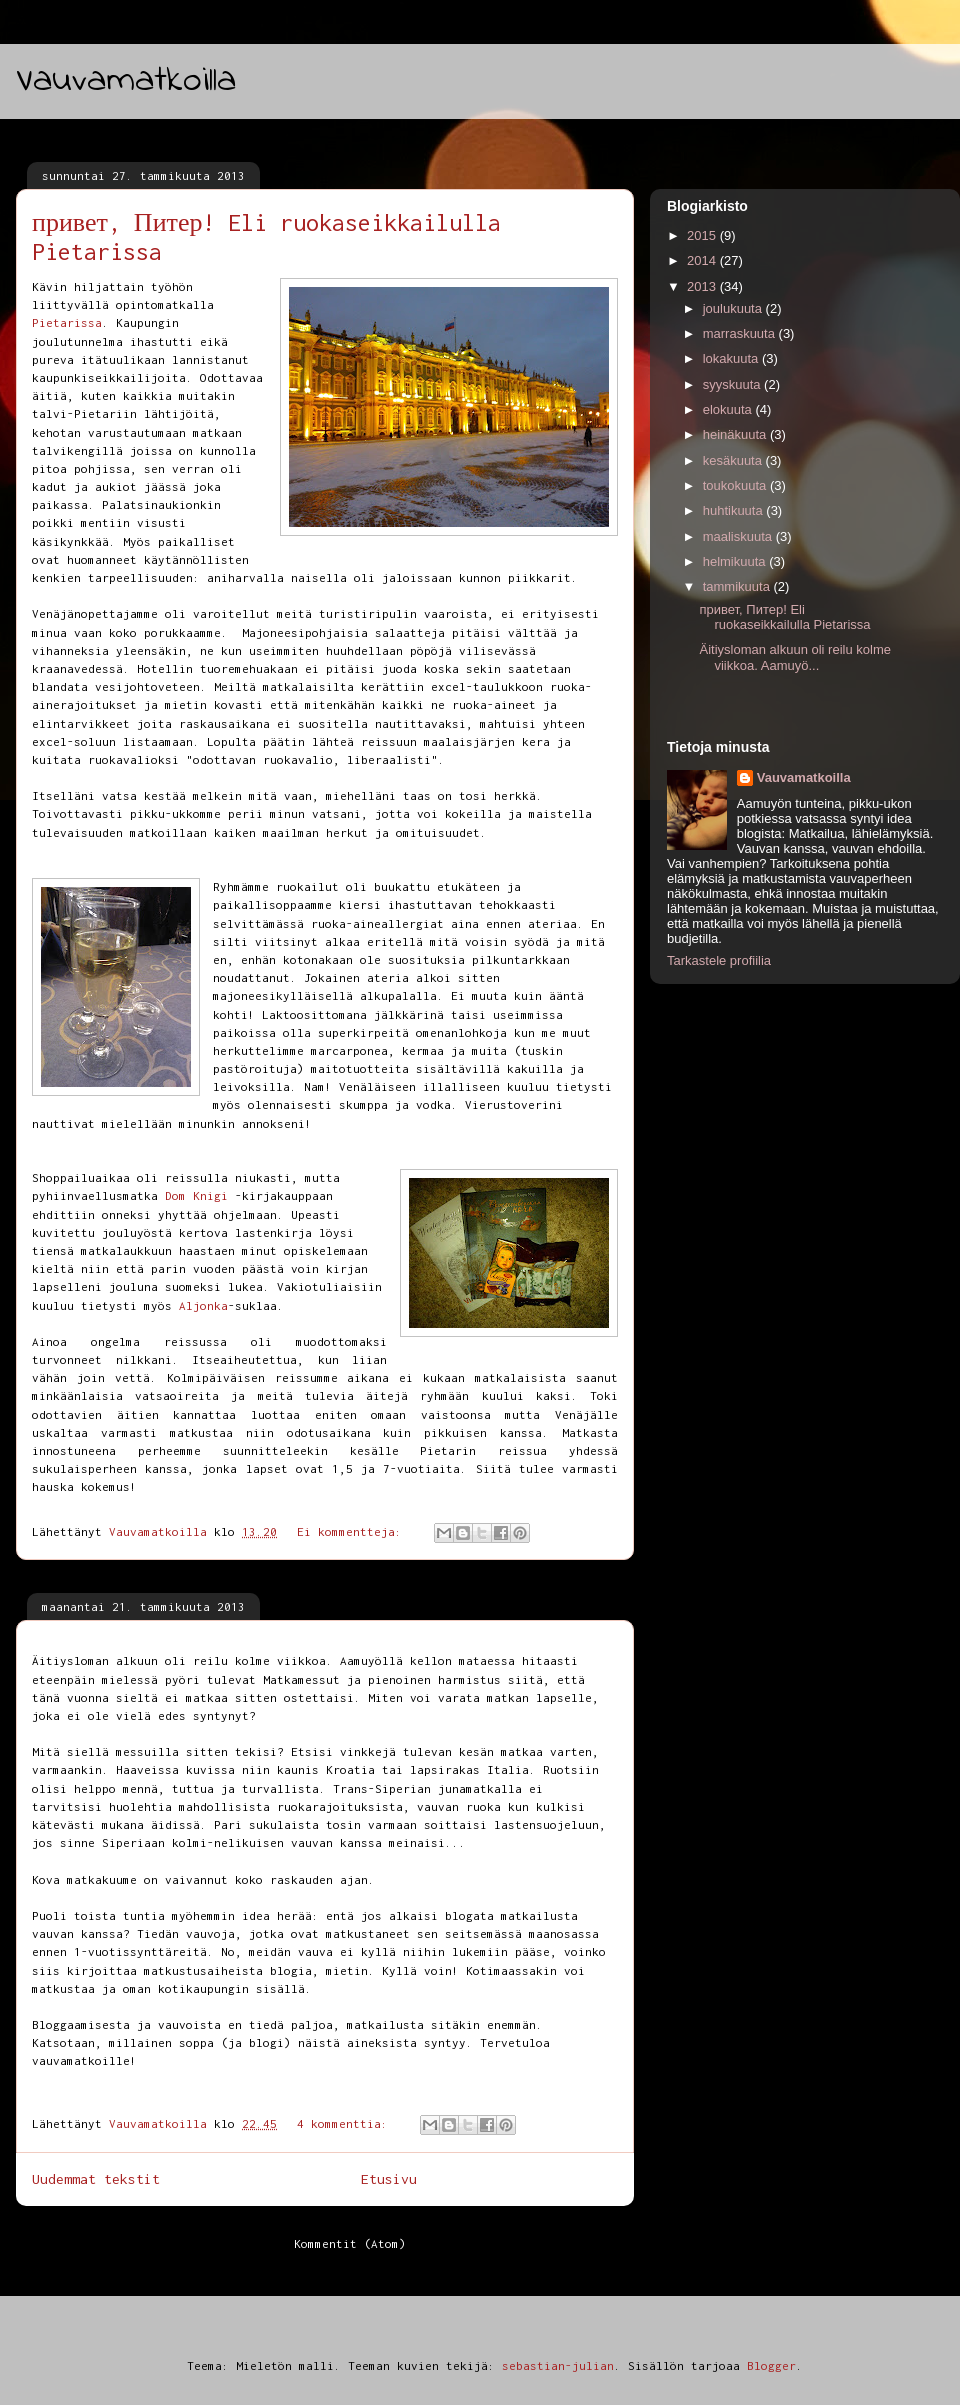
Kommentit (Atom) (350, 2243)
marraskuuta (741, 333)
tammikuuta (738, 586)
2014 (703, 260)
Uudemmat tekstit (96, 2179)
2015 (703, 235)
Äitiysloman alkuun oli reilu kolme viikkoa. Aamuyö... (794, 657)
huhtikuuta (735, 510)
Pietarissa (67, 322)
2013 (703, 286)
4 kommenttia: (346, 2123)
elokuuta (729, 409)
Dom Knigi (196, 1195)
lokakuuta (732, 358)
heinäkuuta (736, 434)
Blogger (771, 2365)
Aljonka (203, 1305)
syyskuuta (733, 384)
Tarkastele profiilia (719, 960)
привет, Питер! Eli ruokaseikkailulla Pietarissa (784, 617)
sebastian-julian (558, 2365)
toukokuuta (736, 485)
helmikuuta (736, 561)
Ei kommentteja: (353, 1531)
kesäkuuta (734, 460)
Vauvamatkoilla (126, 81)
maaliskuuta (739, 536)
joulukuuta (734, 308)
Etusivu (389, 2179)
